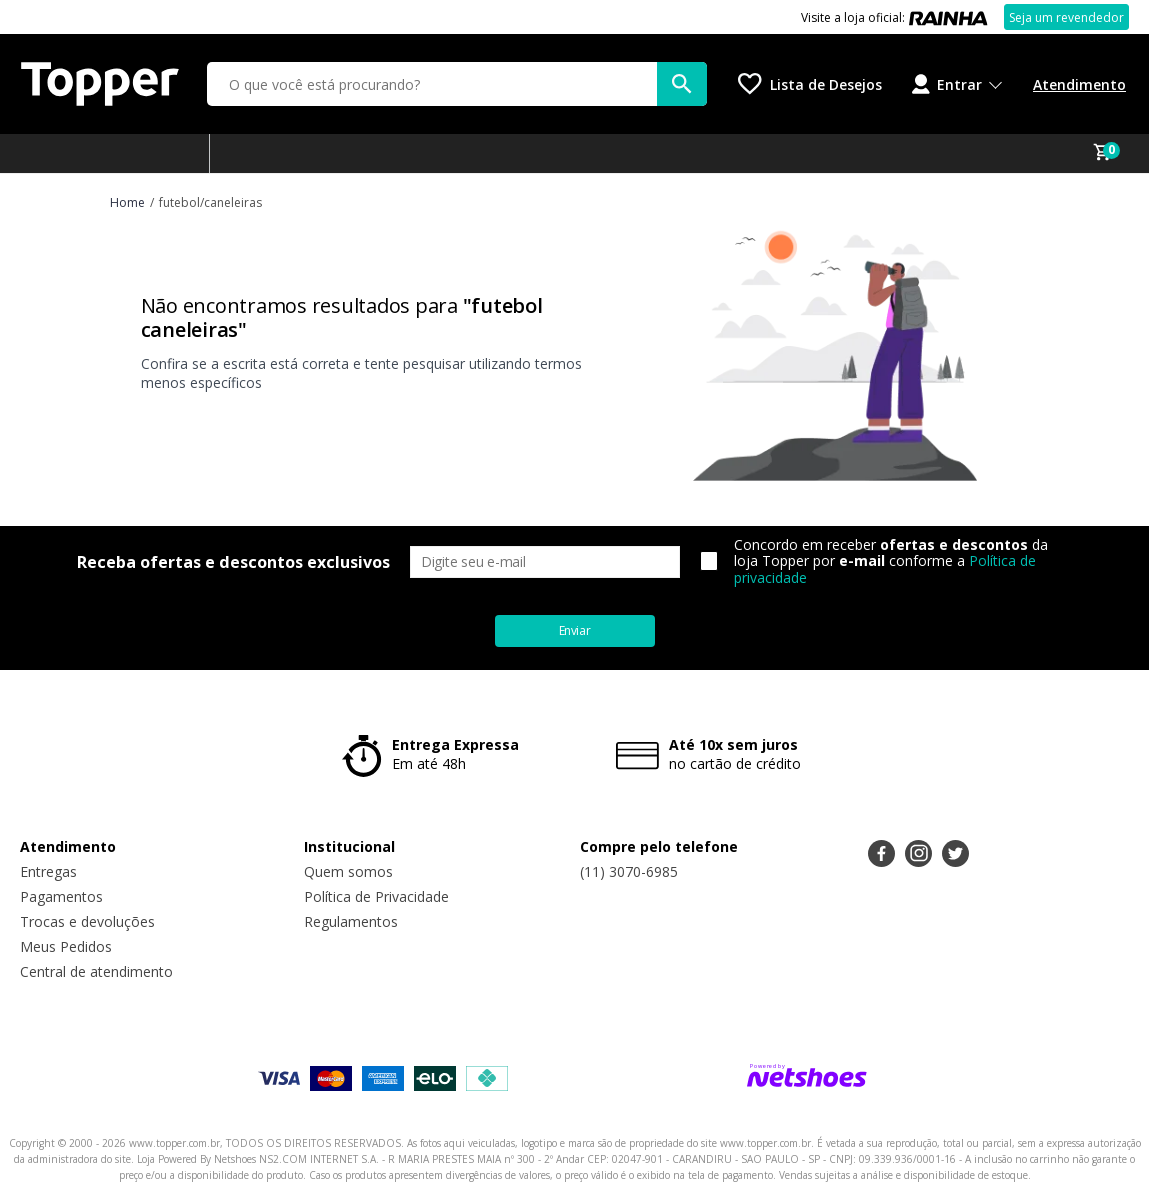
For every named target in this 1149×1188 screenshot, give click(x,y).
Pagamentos (61, 896)
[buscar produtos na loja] (682, 84)
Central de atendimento (96, 971)
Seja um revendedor (1066, 17)
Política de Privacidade (376, 896)
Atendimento (1079, 84)
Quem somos (348, 871)
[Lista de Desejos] (810, 84)
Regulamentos (351, 921)
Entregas (48, 871)
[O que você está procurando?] (457, 84)
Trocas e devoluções (87, 921)
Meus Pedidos (66, 946)
